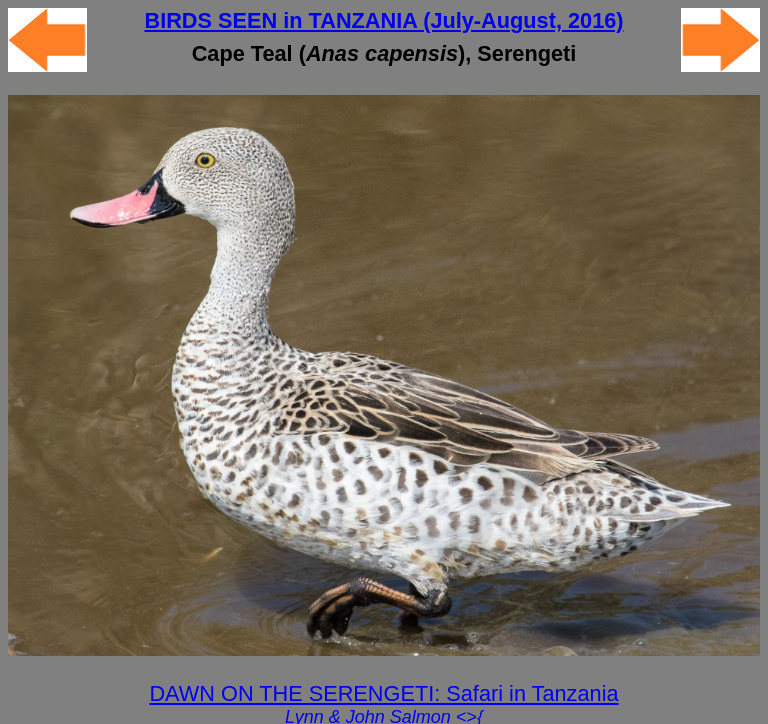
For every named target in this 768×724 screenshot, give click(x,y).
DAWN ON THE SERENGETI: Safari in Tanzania (383, 693)
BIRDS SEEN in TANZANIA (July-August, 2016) (383, 20)
